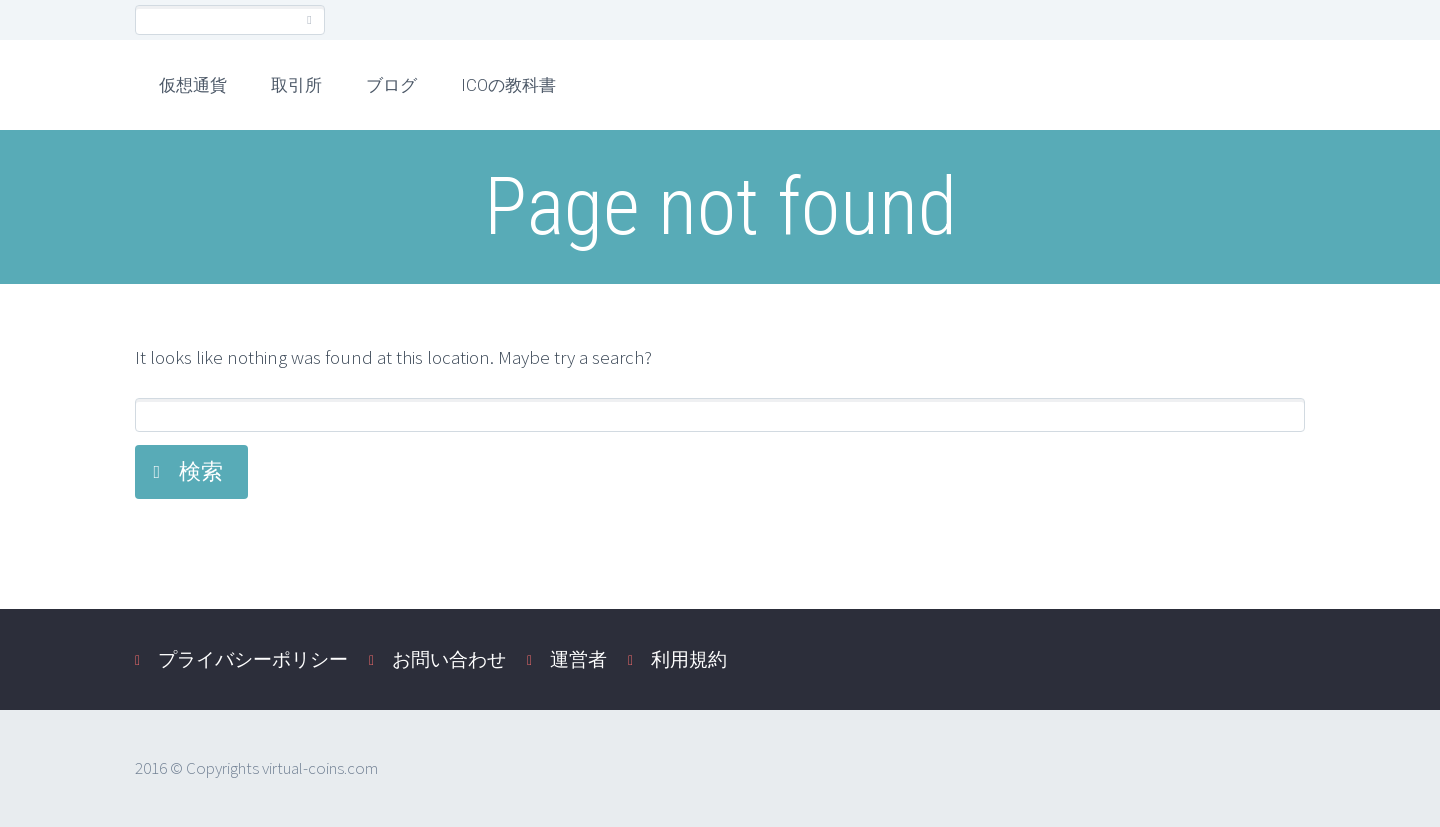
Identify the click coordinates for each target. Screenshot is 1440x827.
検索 (201, 471)
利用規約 (689, 659)
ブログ (391, 85)
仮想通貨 (193, 85)
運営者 (578, 659)
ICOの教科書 (508, 85)
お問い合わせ (449, 659)
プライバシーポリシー (253, 659)
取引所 (296, 85)
